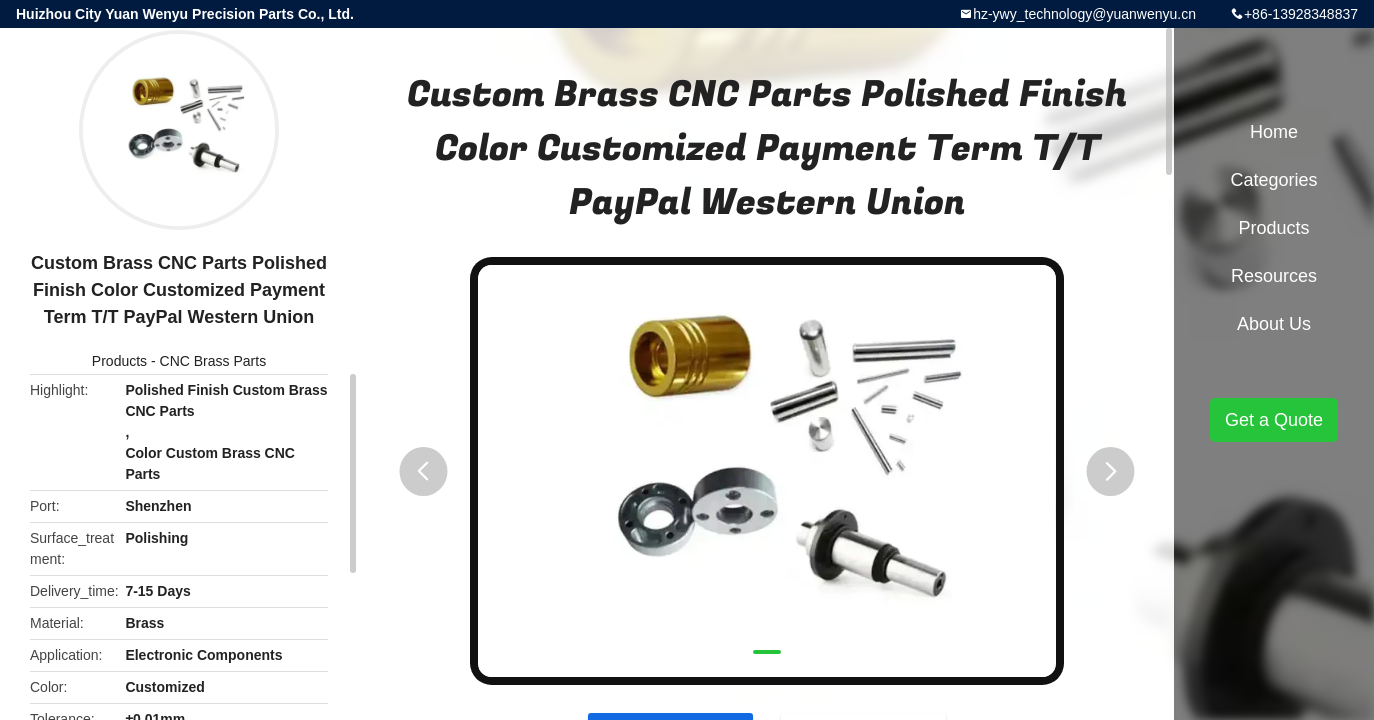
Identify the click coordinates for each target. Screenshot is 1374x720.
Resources (1274, 276)
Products (119, 361)
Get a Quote (1274, 420)
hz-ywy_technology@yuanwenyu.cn (1084, 14)
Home (1274, 132)
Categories (1273, 180)
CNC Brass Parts (213, 361)
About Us (1274, 324)
